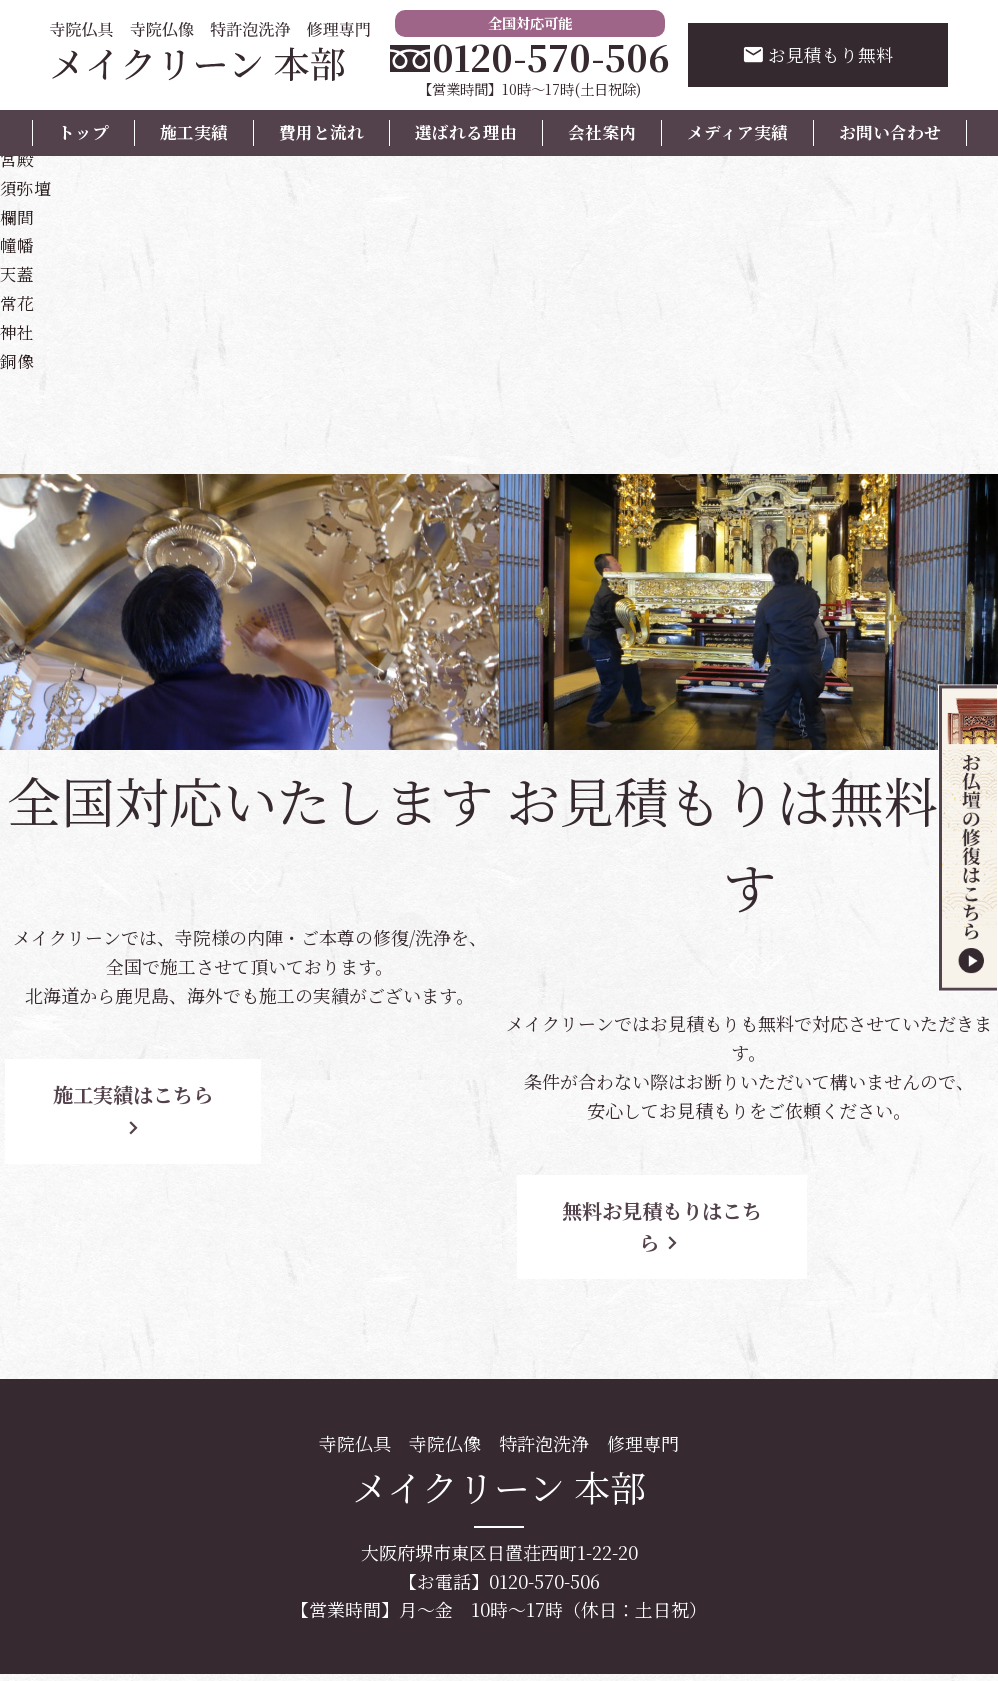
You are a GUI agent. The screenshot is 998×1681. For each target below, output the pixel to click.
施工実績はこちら (180, 1094)
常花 (18, 302)
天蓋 (18, 273)
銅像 (18, 360)
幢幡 (18, 244)
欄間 (18, 216)
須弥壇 (27, 187)
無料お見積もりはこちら (679, 1210)
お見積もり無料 (818, 55)
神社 (18, 331)
